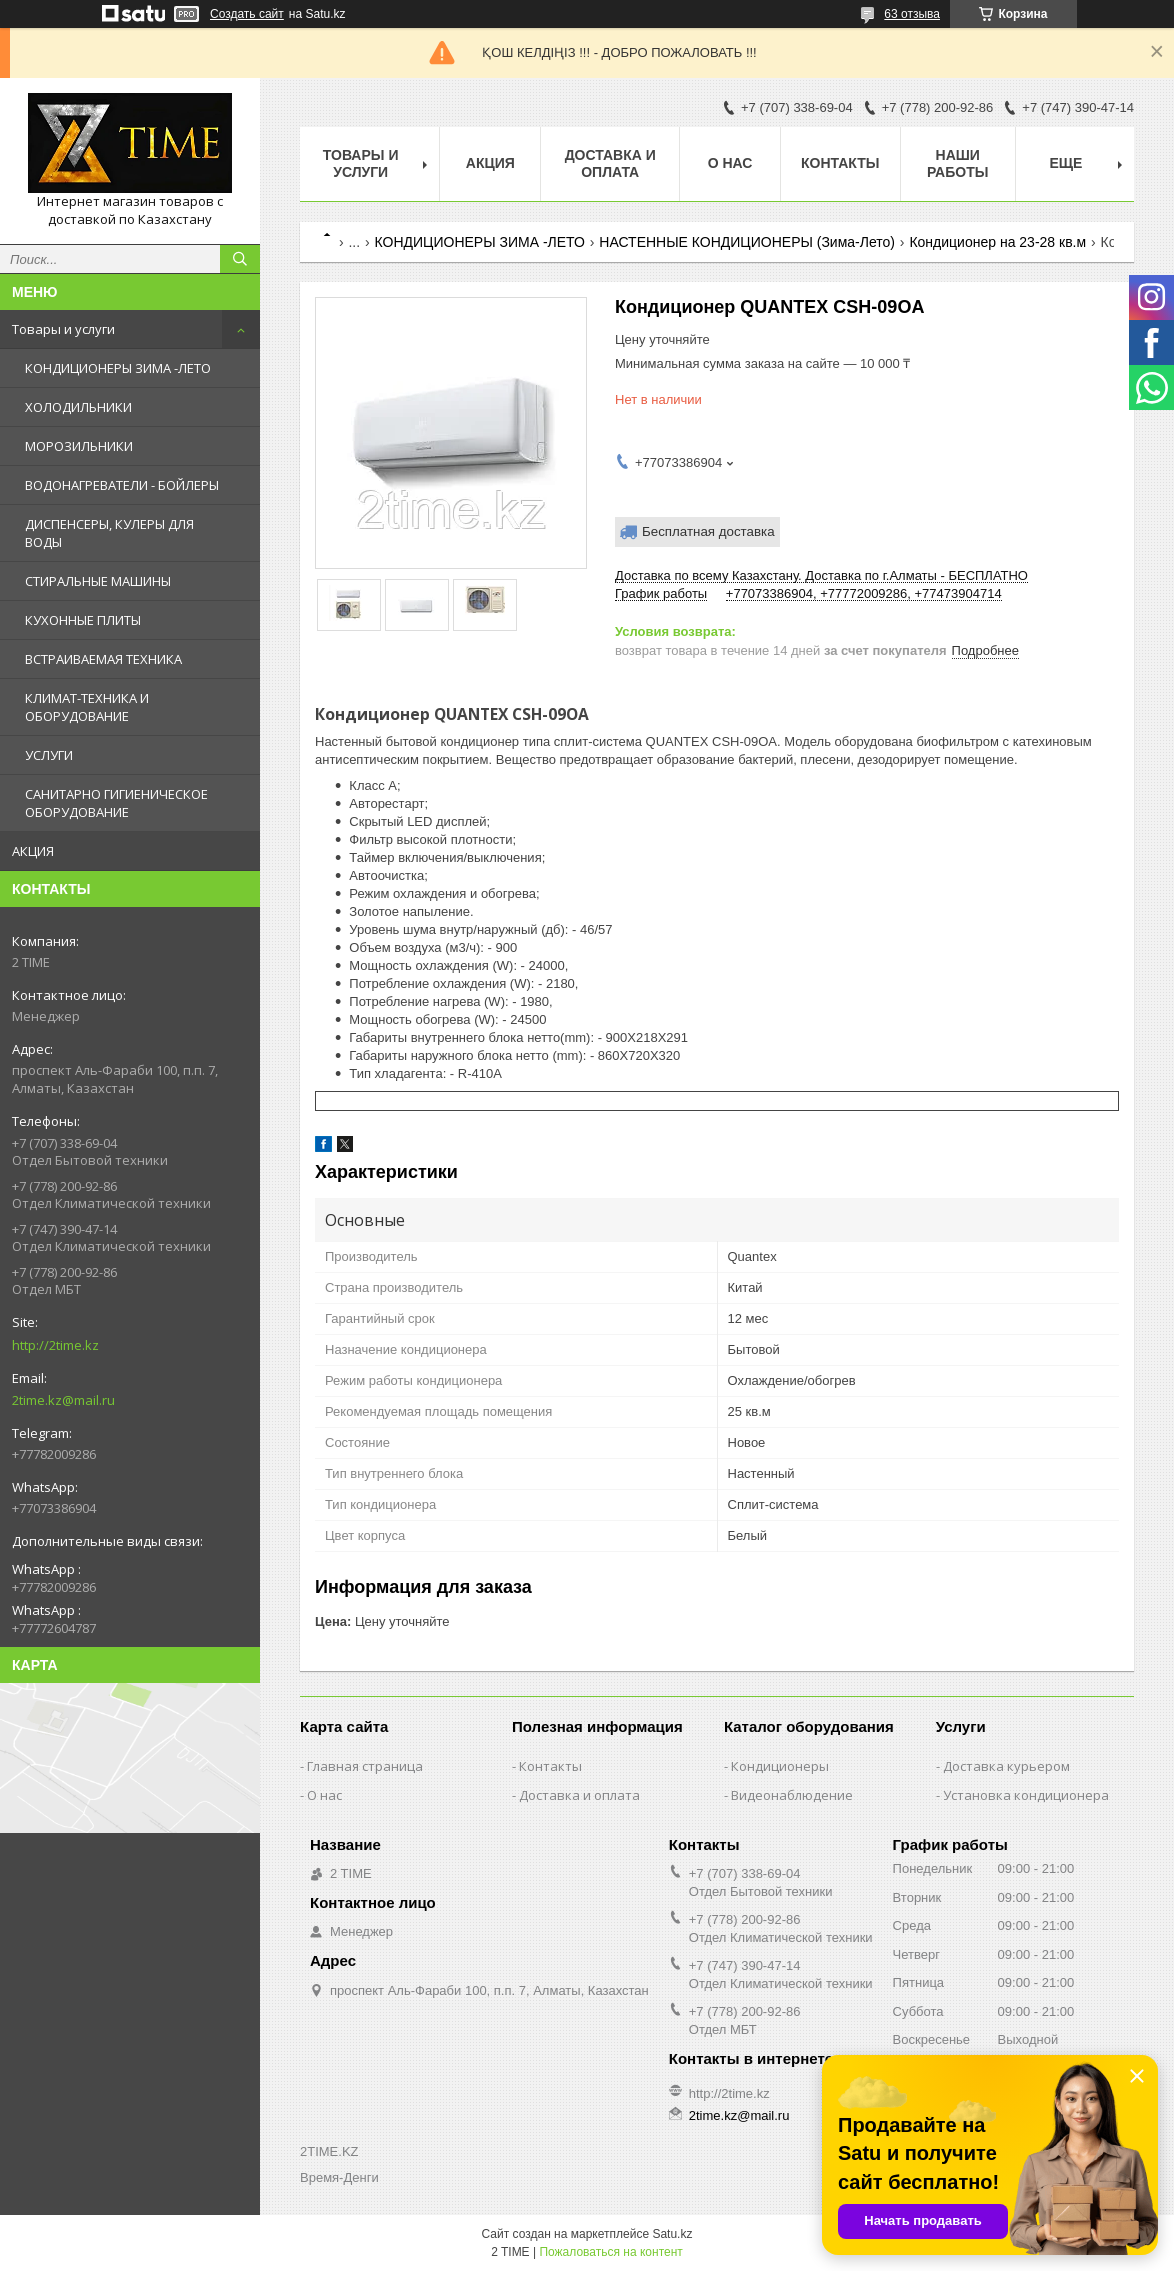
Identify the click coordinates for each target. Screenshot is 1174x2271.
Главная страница (365, 1766)
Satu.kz (672, 2234)
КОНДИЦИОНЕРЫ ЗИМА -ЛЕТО (118, 368)
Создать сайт (247, 14)
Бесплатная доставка (708, 531)
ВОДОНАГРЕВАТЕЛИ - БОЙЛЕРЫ (122, 485)
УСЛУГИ (49, 755)
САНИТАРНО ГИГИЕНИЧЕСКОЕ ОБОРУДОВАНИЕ (116, 803)
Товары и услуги (63, 329)
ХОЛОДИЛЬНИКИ (78, 407)
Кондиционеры (780, 1766)
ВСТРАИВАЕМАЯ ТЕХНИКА (103, 659)
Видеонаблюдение (792, 1795)
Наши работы (957, 163)
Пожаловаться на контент (610, 2252)
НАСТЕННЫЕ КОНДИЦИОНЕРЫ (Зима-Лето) (747, 242)
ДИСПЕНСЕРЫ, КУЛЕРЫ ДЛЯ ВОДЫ (109, 533)
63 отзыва (912, 14)
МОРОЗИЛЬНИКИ (79, 446)
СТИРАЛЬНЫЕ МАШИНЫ (98, 581)
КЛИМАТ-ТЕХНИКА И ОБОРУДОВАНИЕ (87, 707)
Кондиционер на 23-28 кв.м (997, 242)
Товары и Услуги (361, 163)
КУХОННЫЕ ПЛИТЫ (83, 620)
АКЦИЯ (33, 851)
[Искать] (240, 259)
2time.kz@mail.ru (63, 1400)
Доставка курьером (1006, 1766)
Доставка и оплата (610, 163)
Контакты (840, 163)
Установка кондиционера (1026, 1795)
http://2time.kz (55, 1345)
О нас (730, 163)
